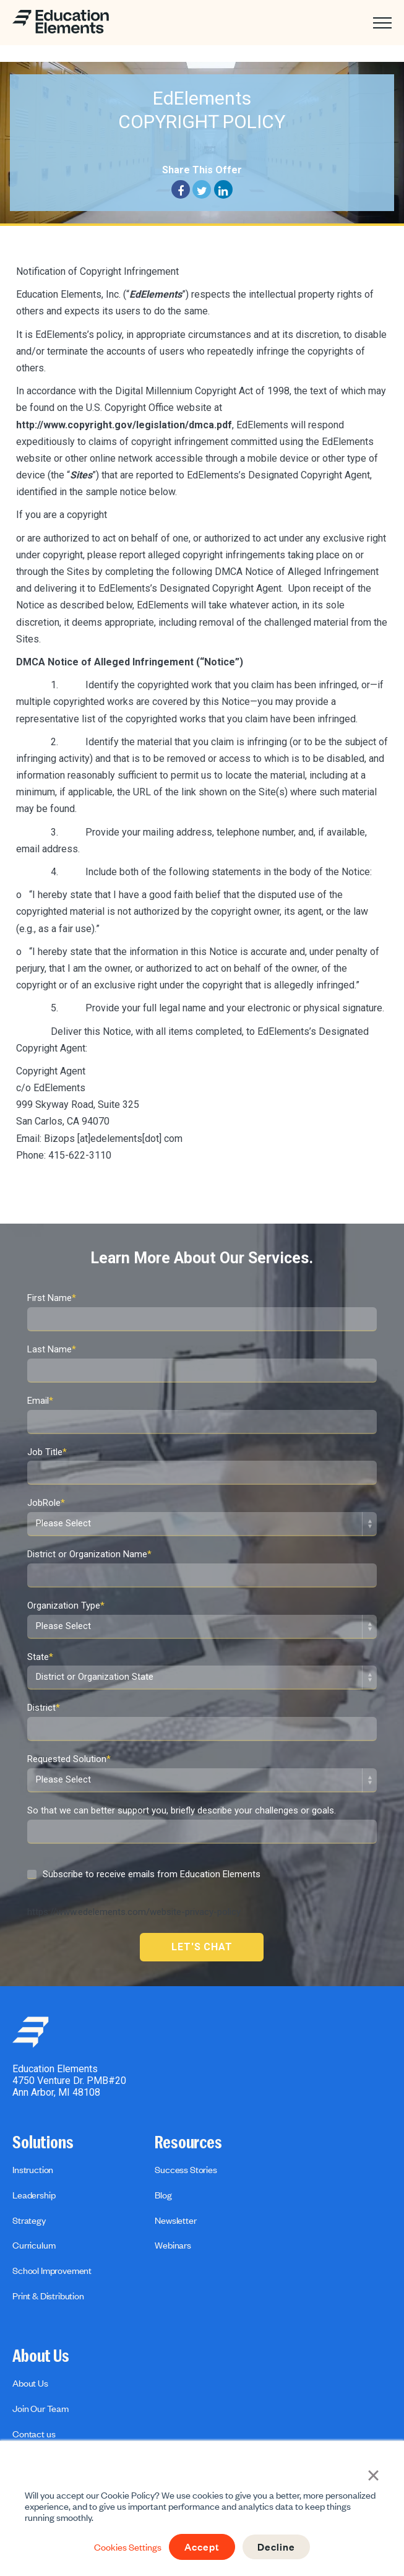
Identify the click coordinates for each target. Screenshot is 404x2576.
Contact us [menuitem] (33, 2433)
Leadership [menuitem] (33, 2195)
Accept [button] (201, 2547)
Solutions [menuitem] (43, 2142)
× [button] (373, 2474)
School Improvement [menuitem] (52, 2270)
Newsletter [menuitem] (175, 2220)
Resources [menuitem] (188, 2142)
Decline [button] (277, 2547)
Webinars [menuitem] (173, 2245)
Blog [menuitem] (163, 2195)
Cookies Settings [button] (126, 2546)
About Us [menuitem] (40, 2356)
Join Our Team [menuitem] (40, 2408)
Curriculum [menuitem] (33, 2245)
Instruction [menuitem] (32, 2169)
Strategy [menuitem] (29, 2220)
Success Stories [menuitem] (186, 2169)
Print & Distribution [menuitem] (48, 2295)
